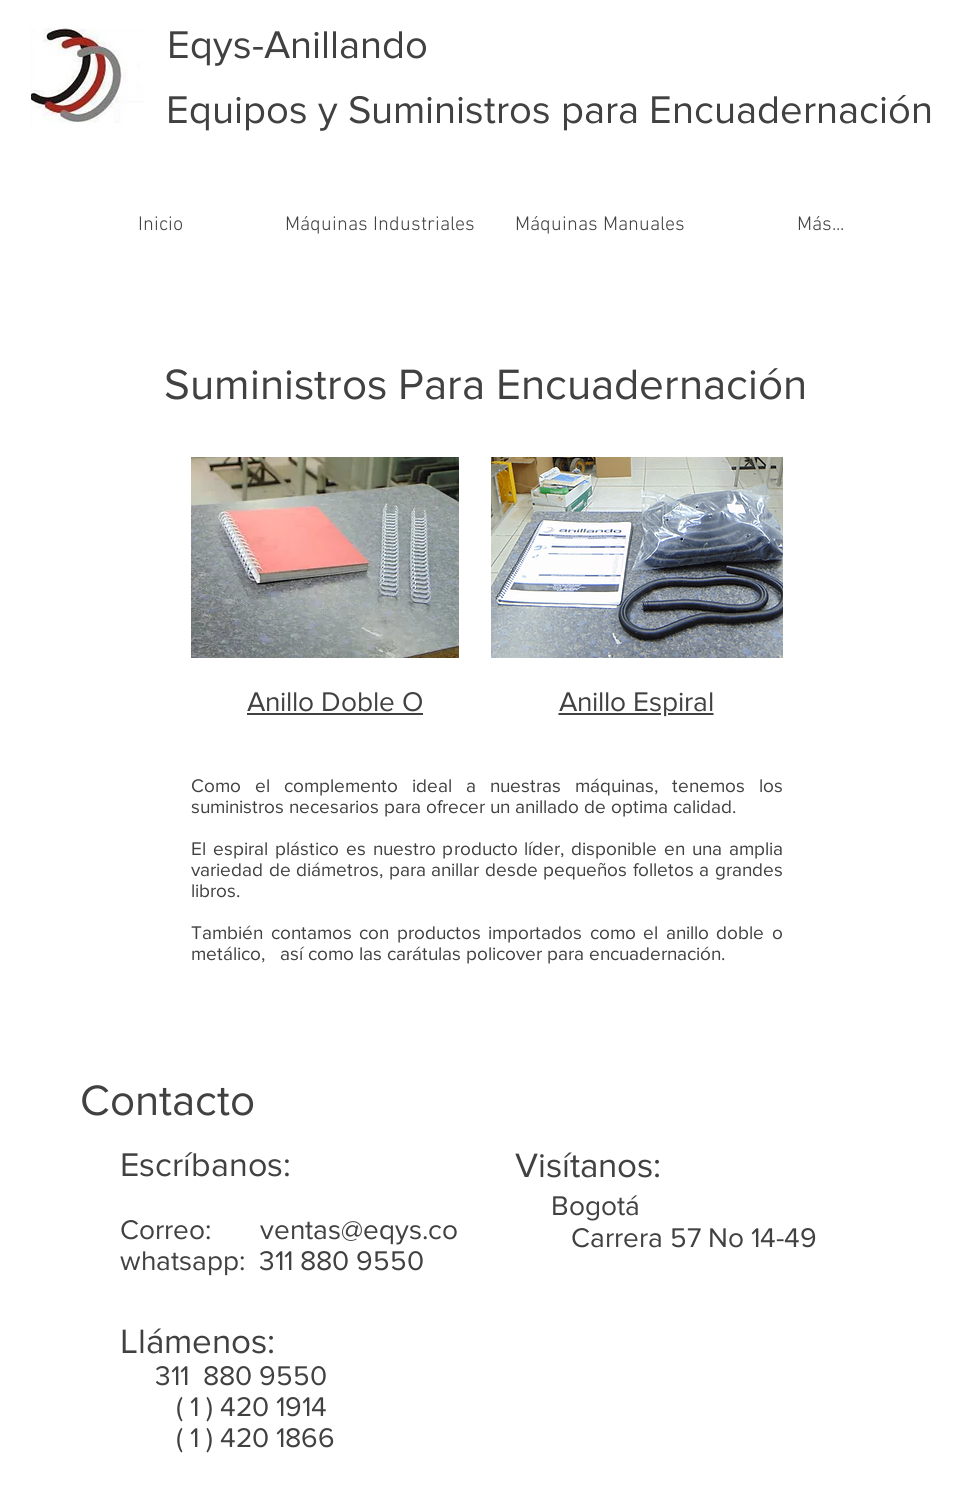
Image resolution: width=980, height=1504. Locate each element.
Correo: (190, 1229)
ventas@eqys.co (359, 1229)
